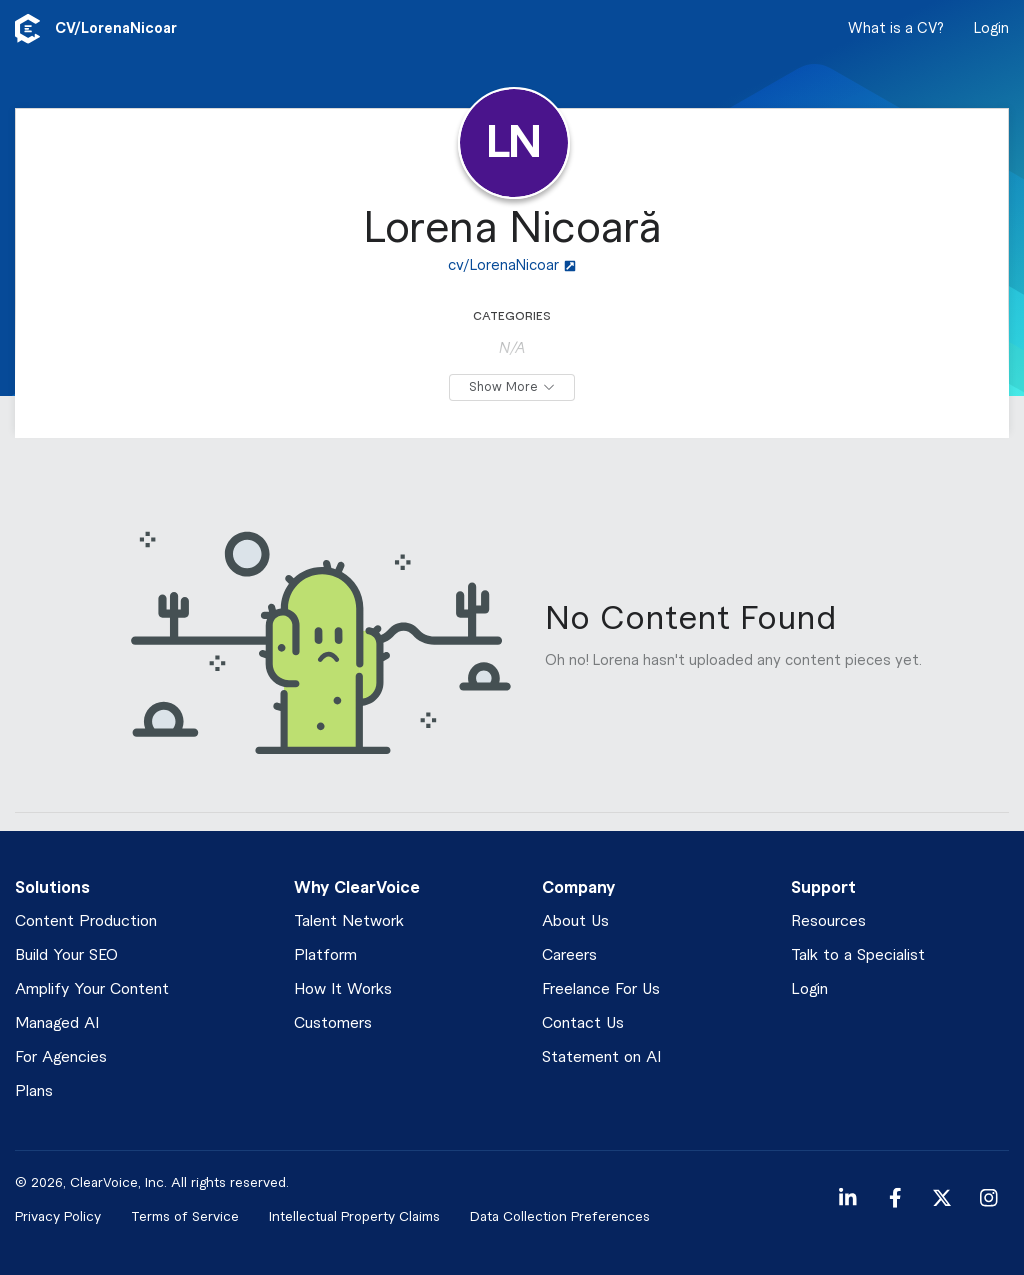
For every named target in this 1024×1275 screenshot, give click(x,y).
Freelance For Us (601, 989)
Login (991, 29)
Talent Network (349, 921)
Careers (569, 955)
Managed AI (57, 1023)
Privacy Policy (58, 1216)
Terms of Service (185, 1216)
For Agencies (61, 1057)
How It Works (343, 989)
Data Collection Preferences (560, 1216)
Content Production (86, 921)
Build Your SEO (66, 955)
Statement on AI (601, 1057)
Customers (333, 1023)
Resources (828, 921)
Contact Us (583, 1023)
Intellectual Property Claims (354, 1216)
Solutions (52, 888)
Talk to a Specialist (858, 955)
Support (823, 888)
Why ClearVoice (357, 888)
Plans (34, 1091)
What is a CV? (896, 29)
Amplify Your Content (92, 989)
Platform (325, 955)
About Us (575, 921)
